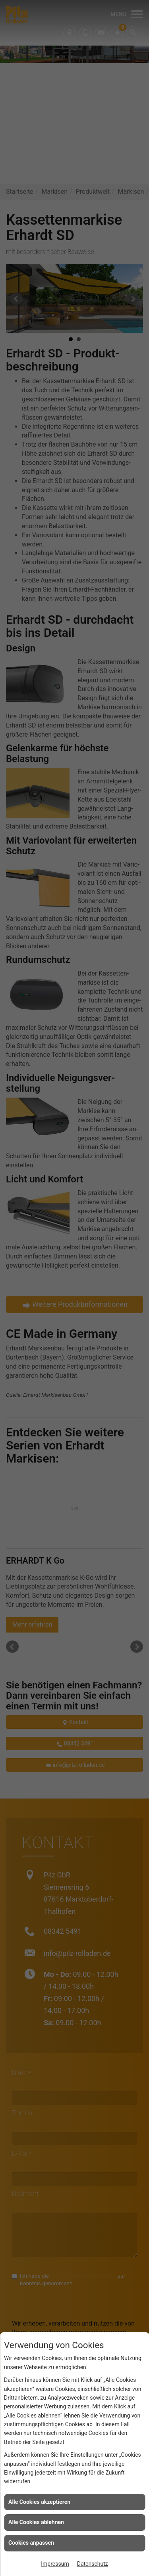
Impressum (55, 2564)
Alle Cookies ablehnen (36, 2522)
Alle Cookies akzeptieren (39, 2502)
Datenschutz (92, 2564)
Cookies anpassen (31, 2543)
